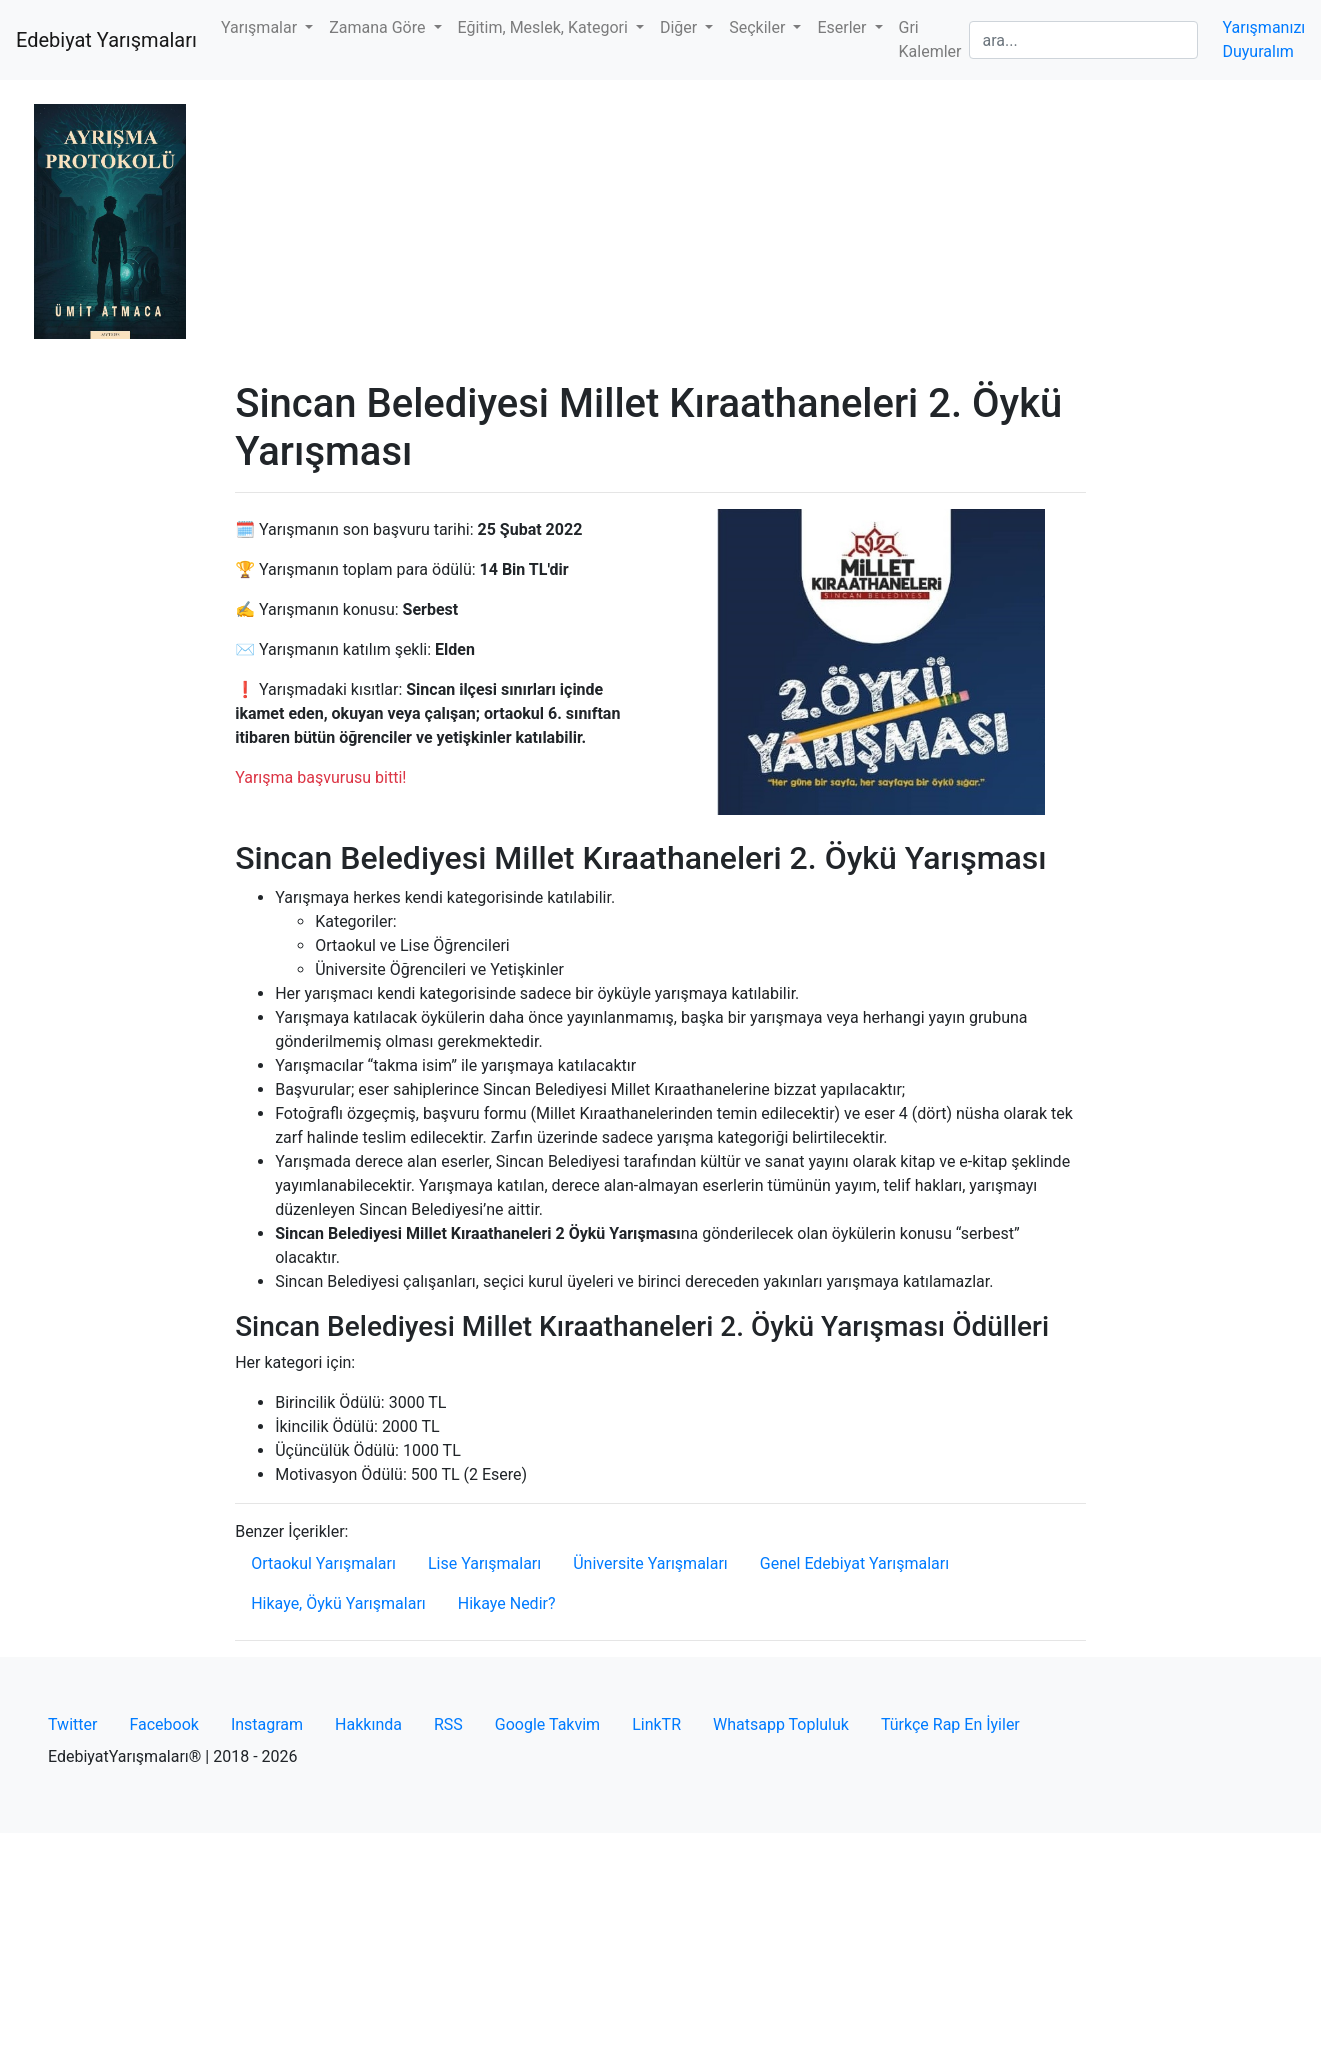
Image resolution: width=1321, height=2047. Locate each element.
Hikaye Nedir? (507, 1603)
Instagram (267, 1724)
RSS (448, 1724)
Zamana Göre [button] (379, 27)
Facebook (163, 1724)
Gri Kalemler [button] (930, 39)
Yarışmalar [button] (261, 27)
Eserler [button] (843, 27)
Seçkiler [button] (759, 27)
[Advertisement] (660, 230)
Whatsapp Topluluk (781, 1724)
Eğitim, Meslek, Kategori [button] (545, 27)
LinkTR (656, 1724)
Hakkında (368, 1724)
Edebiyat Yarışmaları (106, 40)
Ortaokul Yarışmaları (323, 1563)
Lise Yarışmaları (484, 1563)
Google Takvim (547, 1724)
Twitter (72, 1724)
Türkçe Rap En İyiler (950, 1724)
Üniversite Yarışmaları (650, 1563)
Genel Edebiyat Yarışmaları (854, 1563)
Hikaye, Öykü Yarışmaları (338, 1603)
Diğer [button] (680, 27)
